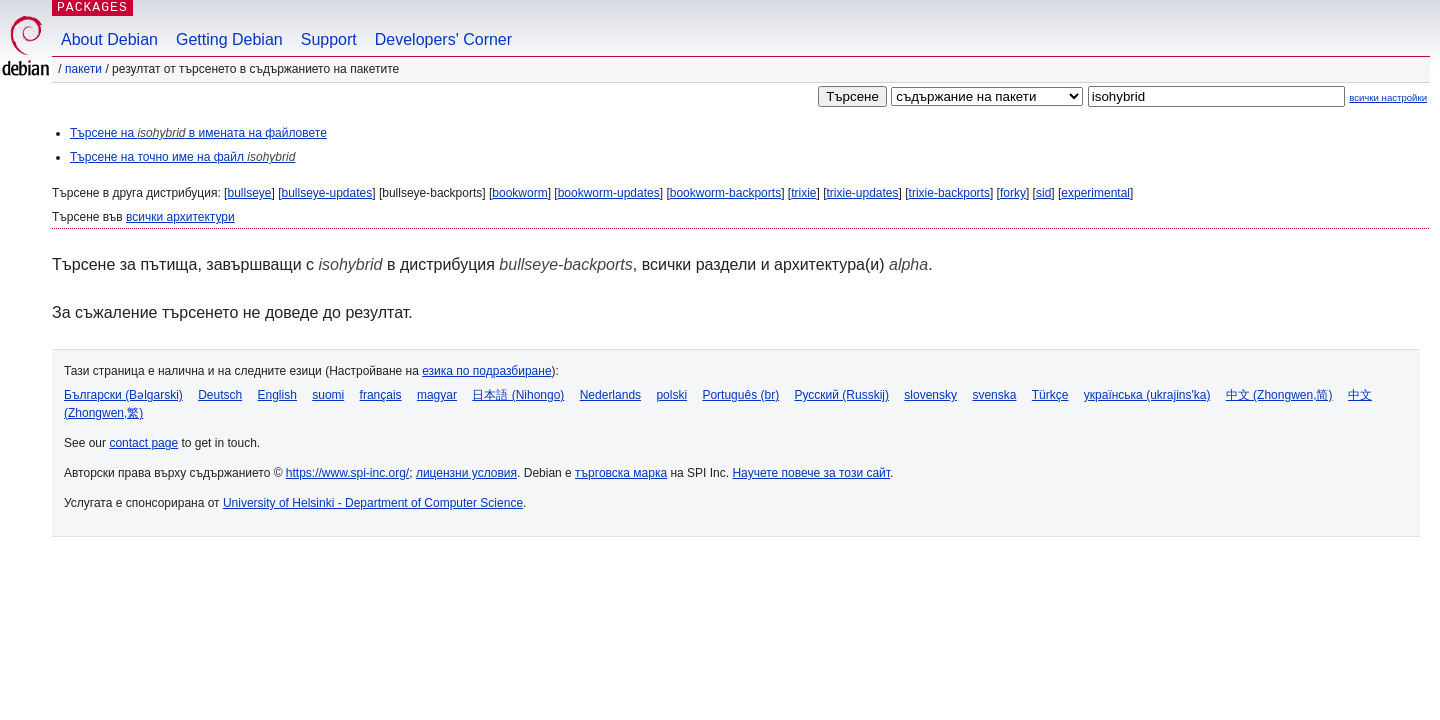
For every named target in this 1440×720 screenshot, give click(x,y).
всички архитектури (180, 217)
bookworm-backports (725, 193)
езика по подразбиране (486, 371)
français (381, 395)
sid (1043, 193)
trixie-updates (863, 193)
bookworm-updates (609, 193)
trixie (803, 193)
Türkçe (1050, 395)
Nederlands (610, 395)
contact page (143, 443)
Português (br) (740, 395)
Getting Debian (229, 39)
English (277, 395)
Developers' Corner (443, 39)
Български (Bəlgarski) (123, 395)
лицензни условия (466, 473)
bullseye (249, 193)
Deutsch (220, 395)
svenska (994, 395)
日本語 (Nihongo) (518, 395)
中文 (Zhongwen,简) (1279, 395)
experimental (1095, 193)
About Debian (109, 39)
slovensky (930, 395)
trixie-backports (949, 193)
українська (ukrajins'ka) (1147, 395)
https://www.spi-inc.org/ (347, 473)
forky (1013, 193)
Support (329, 39)
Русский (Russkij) (841, 395)
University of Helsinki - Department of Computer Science (373, 503)
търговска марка (621, 473)
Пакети (83, 69)
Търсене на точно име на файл (182, 157)
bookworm (519, 193)
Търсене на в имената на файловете (198, 133)
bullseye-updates (327, 193)
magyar (437, 395)
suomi (328, 395)
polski (671, 395)
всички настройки (1388, 97)
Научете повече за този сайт (811, 473)
